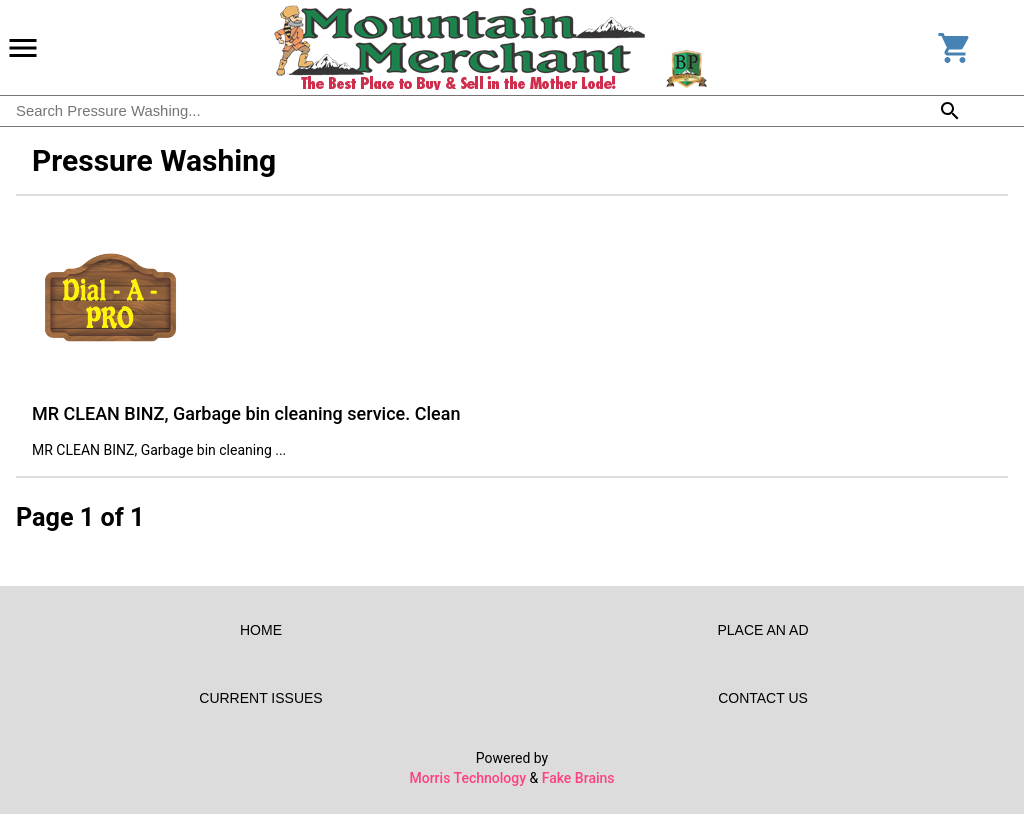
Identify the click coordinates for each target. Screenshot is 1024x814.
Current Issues (261, 698)
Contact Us (763, 698)
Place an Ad (763, 630)
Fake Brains (578, 778)
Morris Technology (467, 778)
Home (261, 630)
